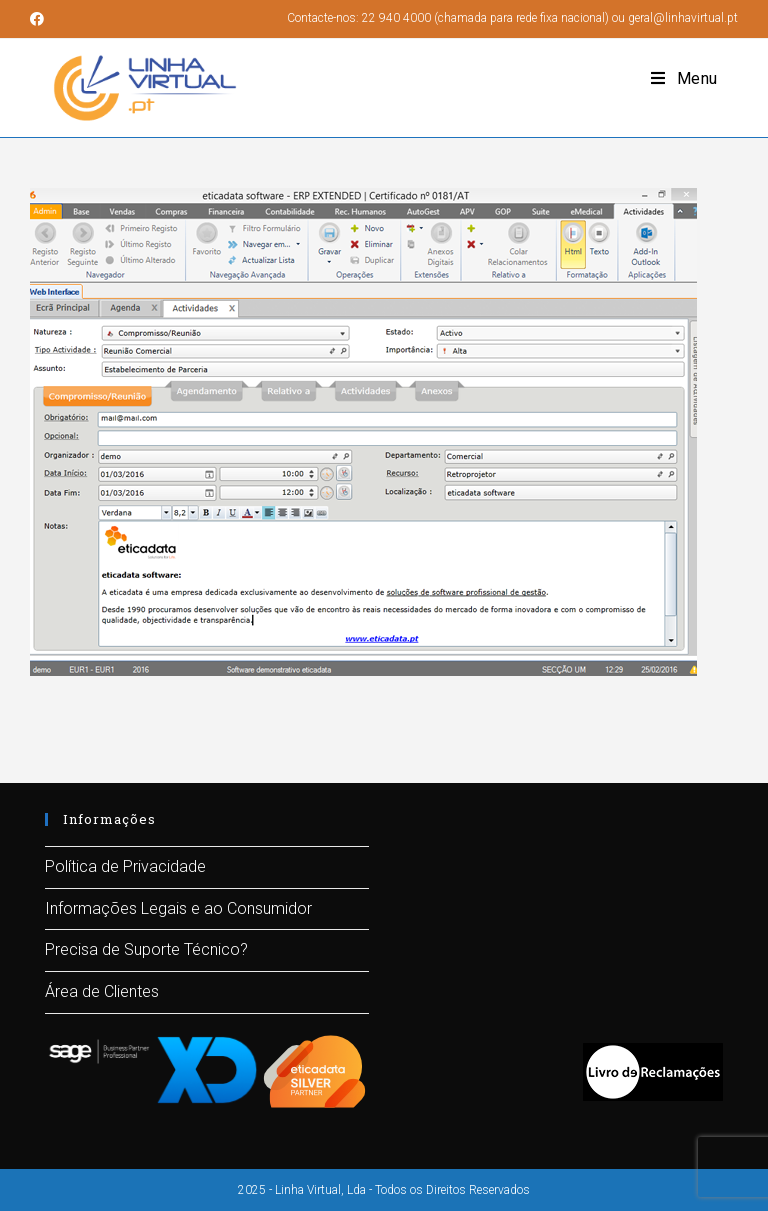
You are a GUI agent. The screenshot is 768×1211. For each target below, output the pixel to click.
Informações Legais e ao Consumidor (178, 908)
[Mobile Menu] (684, 79)
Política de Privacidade (125, 866)
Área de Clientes (102, 991)
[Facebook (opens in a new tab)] (40, 19)
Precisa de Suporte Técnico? (146, 949)
